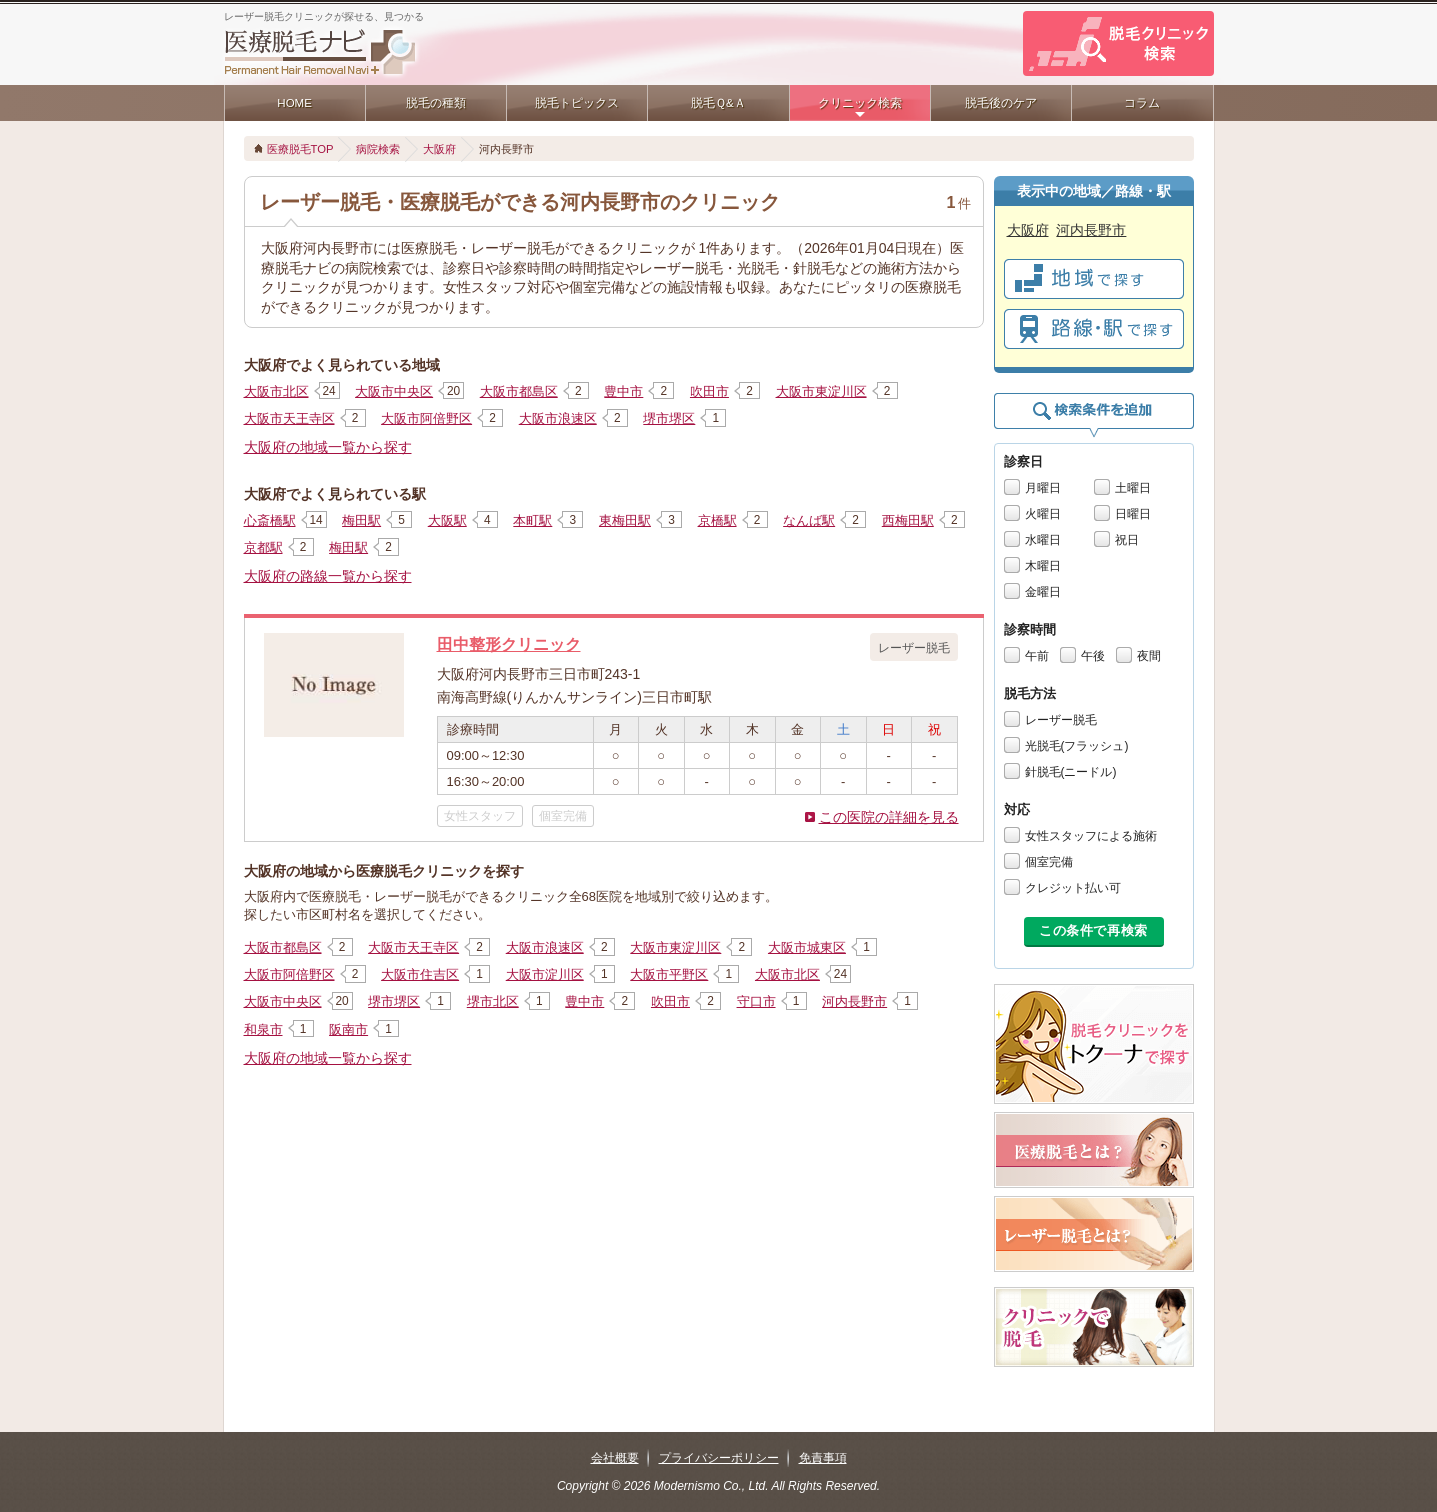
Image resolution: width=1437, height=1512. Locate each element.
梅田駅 (361, 520)
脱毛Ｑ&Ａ (718, 103)
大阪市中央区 (394, 391)
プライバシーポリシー (719, 1458)
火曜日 (1043, 514)
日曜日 (1133, 514)
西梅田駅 (908, 520)
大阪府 (439, 149)
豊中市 (623, 391)
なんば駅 (809, 520)
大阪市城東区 (807, 947)
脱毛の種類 (436, 103)
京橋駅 (717, 520)
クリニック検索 (860, 103)
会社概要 (615, 1458)
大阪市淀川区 (545, 974)
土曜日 (1133, 488)
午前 (1037, 656)
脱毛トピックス (577, 103)
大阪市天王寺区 (289, 418)
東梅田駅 (625, 520)
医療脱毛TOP (300, 149)
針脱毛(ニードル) (1071, 772)
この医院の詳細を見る (889, 817)
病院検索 (378, 149)
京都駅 (263, 547)
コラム (1142, 103)
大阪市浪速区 (558, 418)
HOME (294, 103)
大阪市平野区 (669, 974)
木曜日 (1043, 566)
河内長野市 (854, 1001)
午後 (1093, 656)
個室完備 (1049, 862)
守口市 (756, 1001)
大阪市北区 (276, 391)
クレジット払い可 (1073, 888)
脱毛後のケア (1001, 103)
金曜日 (1043, 592)
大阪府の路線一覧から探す (328, 576)
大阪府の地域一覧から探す (328, 447)
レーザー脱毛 (1061, 720)
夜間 (1149, 656)
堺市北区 (493, 1001)
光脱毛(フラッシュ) (1077, 746)
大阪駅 (447, 520)
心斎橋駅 (270, 520)
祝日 (1127, 540)
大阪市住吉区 (420, 974)
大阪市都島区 (519, 391)
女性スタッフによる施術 (1091, 836)
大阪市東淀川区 (821, 391)
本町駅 (532, 520)
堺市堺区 (669, 418)
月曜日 (1043, 488)
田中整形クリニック (509, 644)
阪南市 (348, 1029)
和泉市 (263, 1029)
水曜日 (1043, 540)
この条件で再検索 (1093, 930)
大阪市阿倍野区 (426, 418)
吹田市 (709, 391)
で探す (1094, 279)
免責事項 (823, 1458)
